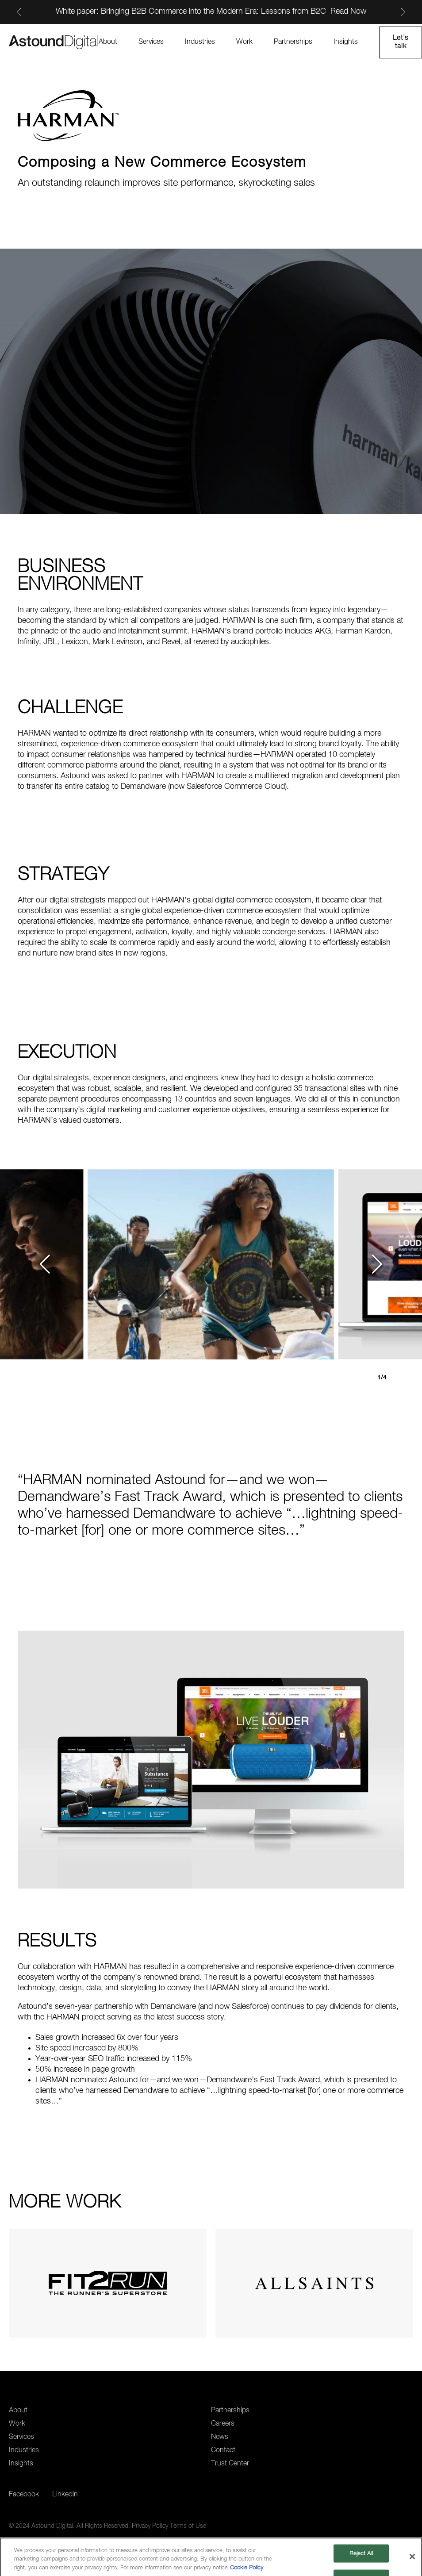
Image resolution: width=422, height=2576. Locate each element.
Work (244, 42)
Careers (222, 2423)
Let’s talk (400, 42)
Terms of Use (188, 2526)
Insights (346, 42)
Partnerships (293, 42)
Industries (200, 42)
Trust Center (230, 2463)
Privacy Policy (150, 2526)
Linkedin (65, 2494)
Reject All (361, 2555)
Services (151, 42)
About (108, 42)
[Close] (412, 2558)
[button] (46, 1264)
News (219, 2437)
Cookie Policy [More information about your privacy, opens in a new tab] (246, 2570)
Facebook (24, 2494)
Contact (223, 2450)
